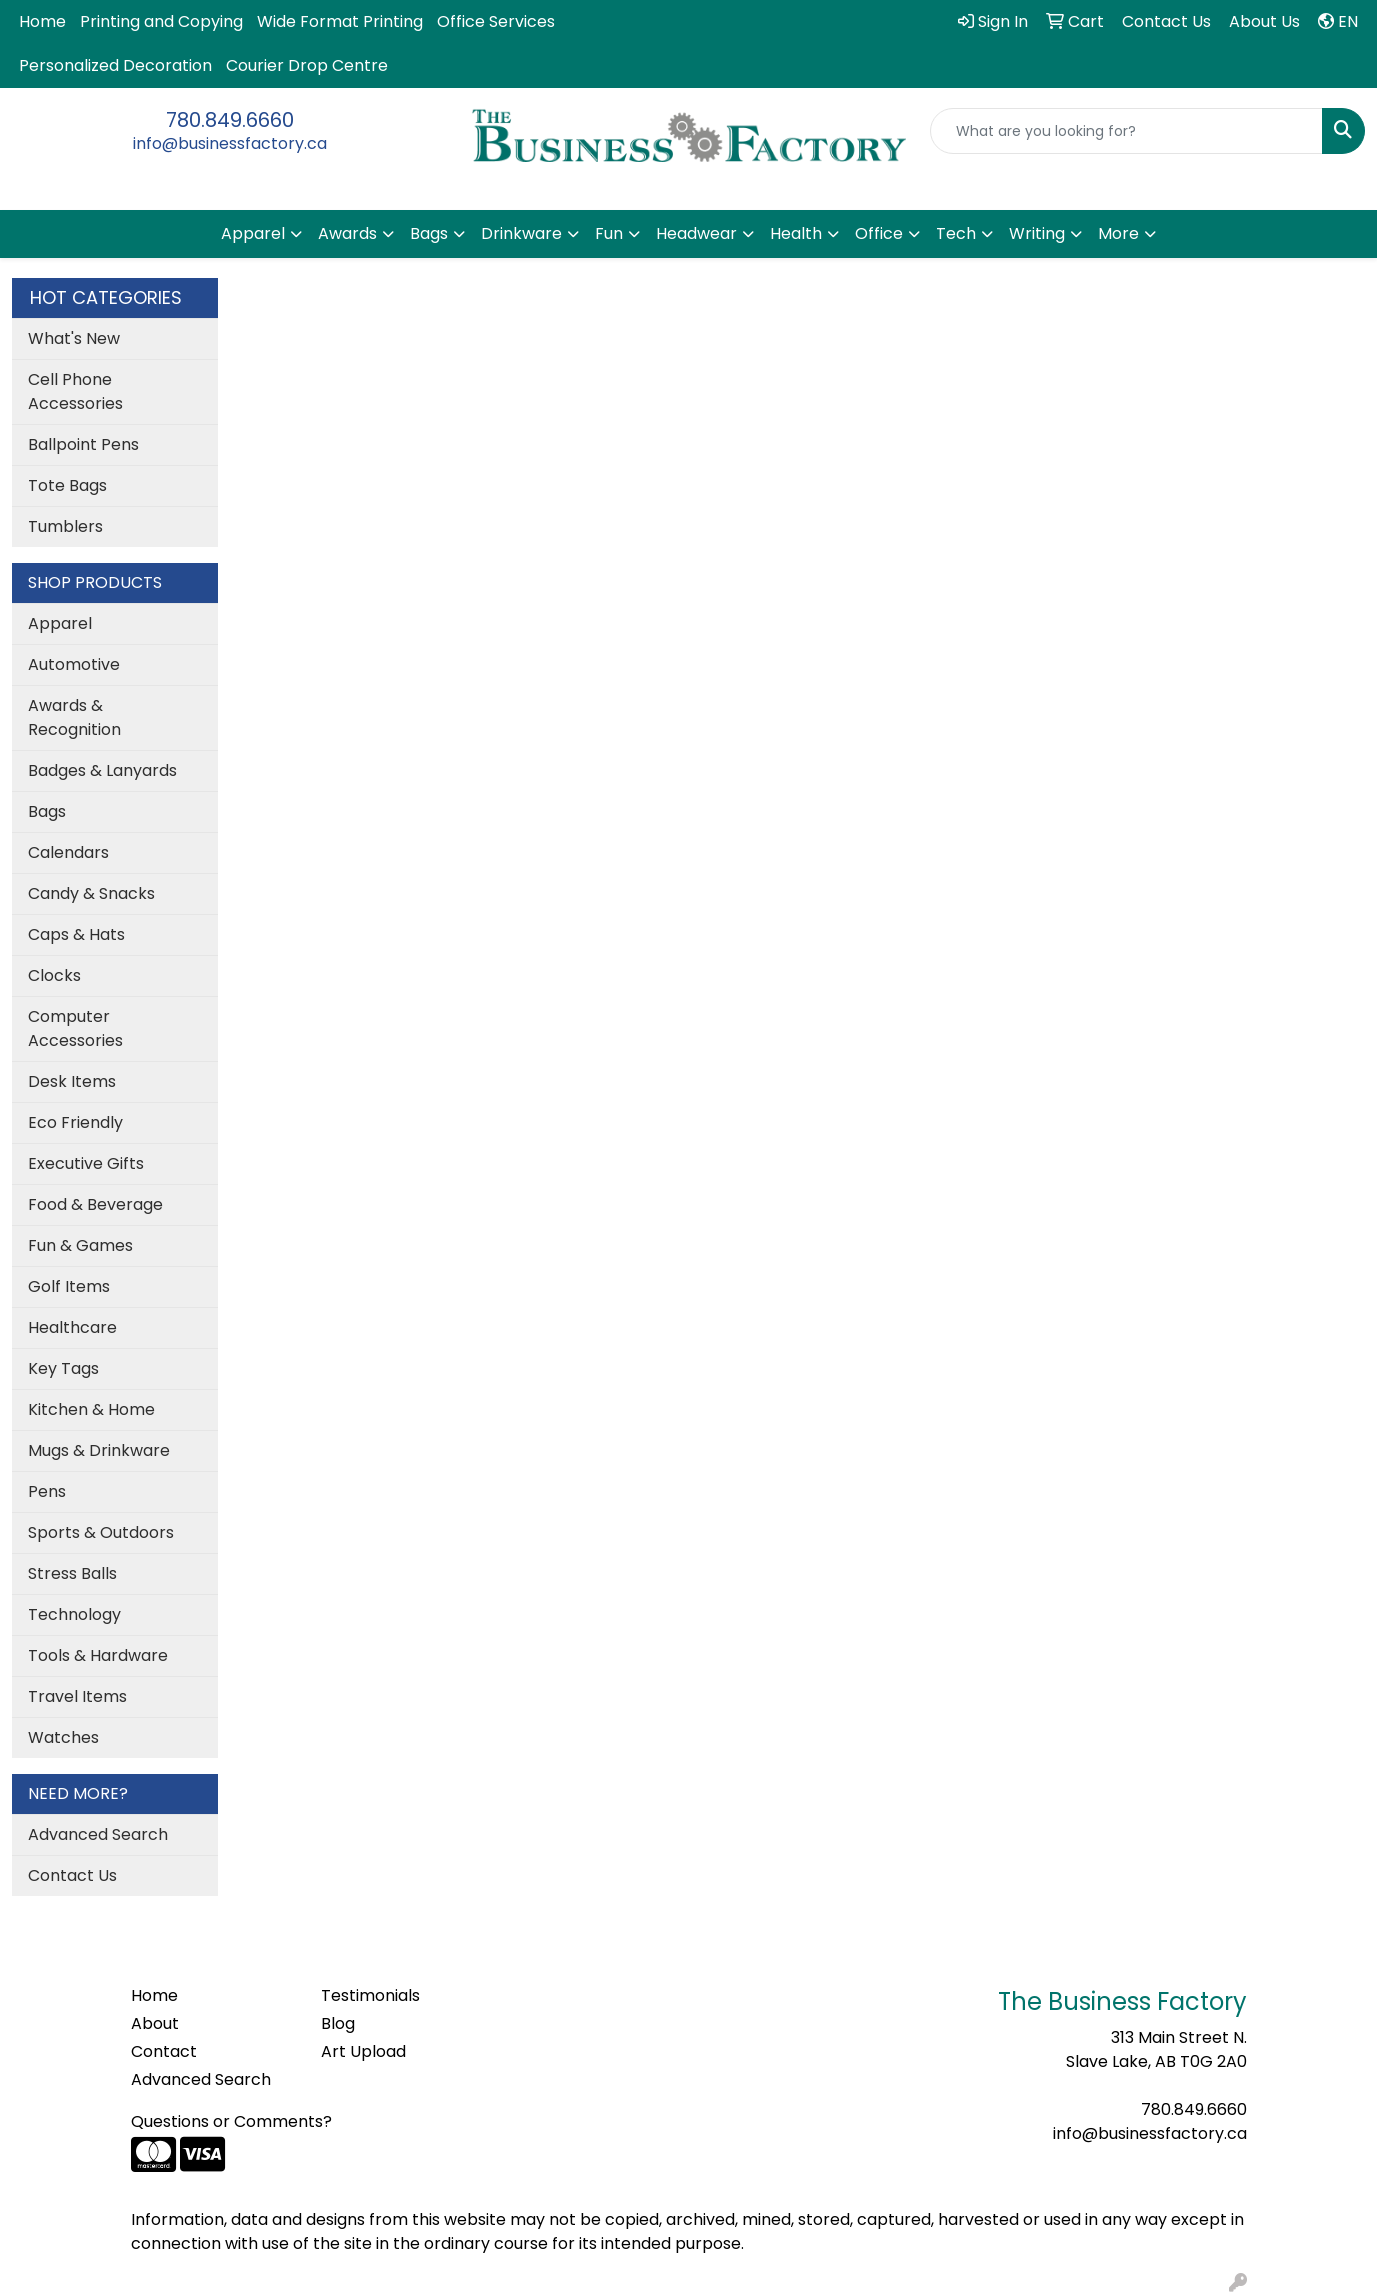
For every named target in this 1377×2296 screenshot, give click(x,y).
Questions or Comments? (231, 2121)
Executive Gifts (86, 1163)
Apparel (60, 623)
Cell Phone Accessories (75, 391)
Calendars (68, 852)
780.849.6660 (230, 120)
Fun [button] (609, 233)
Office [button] (879, 233)
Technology (74, 1614)
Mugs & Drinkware (99, 1450)
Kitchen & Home (91, 1409)
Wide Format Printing (340, 21)
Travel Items (77, 1696)
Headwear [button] (696, 233)
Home (42, 21)
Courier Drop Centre (307, 65)
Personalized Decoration (115, 65)
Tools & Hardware (98, 1655)
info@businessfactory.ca (230, 143)
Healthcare (72, 1327)
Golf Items (69, 1286)
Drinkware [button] (521, 233)
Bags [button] (429, 233)
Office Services (496, 21)
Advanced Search (98, 1834)
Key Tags (63, 1368)
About (155, 2023)
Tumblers (65, 526)
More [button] (1118, 233)
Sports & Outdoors (101, 1532)
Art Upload (363, 2051)
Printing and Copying (161, 21)
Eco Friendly (75, 1122)
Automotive (74, 664)
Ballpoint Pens (83, 444)
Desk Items (72, 1081)
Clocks (54, 975)
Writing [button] (1037, 233)
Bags (47, 811)
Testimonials (370, 1995)
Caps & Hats (76, 934)
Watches (63, 1737)
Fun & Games (80, 1245)
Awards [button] (347, 233)
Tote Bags (67, 485)
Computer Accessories (75, 1028)
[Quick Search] (1126, 131)
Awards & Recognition (74, 717)
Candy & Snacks (91, 893)
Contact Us (72, 1875)
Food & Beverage (95, 1204)
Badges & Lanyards (102, 770)
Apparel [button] (253, 233)
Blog (338, 2023)
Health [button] (796, 233)
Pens (47, 1491)
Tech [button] (956, 233)
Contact (164, 2051)
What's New (74, 338)
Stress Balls (72, 1573)
